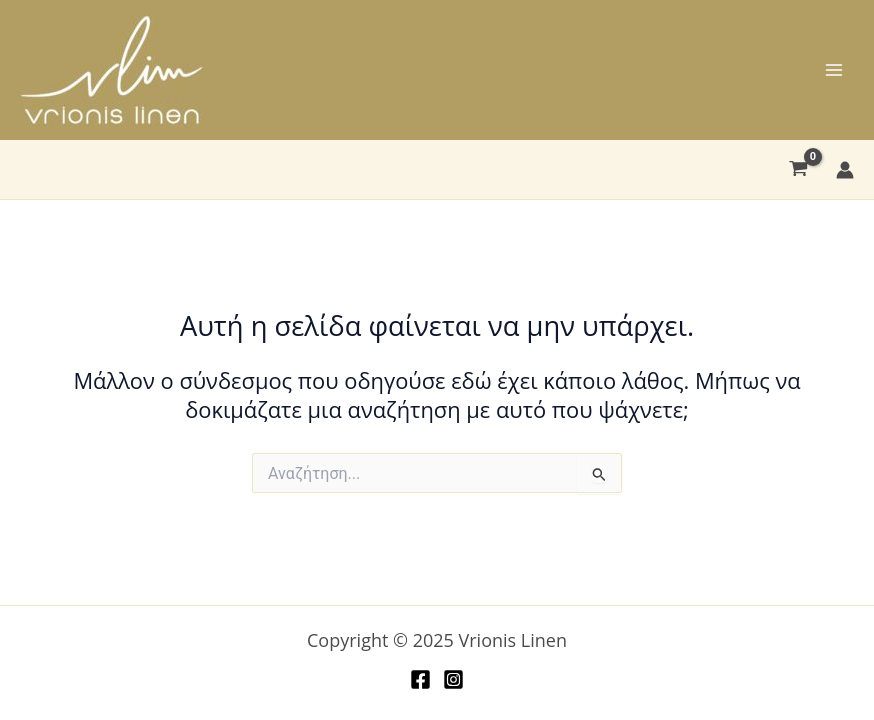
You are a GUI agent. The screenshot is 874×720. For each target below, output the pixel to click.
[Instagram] (453, 679)
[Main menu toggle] (834, 70)
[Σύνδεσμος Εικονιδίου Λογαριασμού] (845, 170)
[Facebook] (420, 679)
